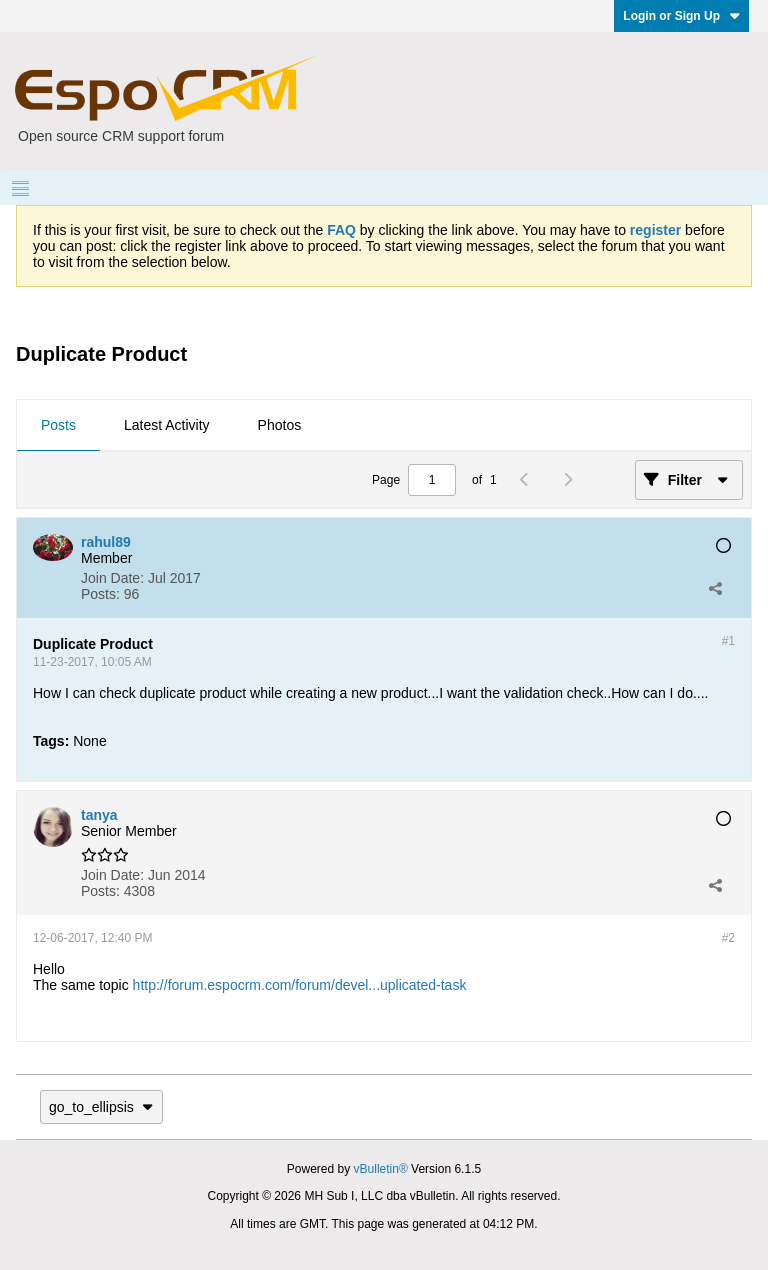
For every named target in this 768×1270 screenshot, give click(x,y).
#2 (728, 938)
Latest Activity (167, 425)
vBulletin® (381, 1169)
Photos (280, 425)
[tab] (58, 426)
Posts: (100, 594)
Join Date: (112, 578)
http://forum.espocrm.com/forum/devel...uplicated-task (300, 985)
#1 (728, 641)
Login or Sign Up (681, 16)
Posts (58, 425)
